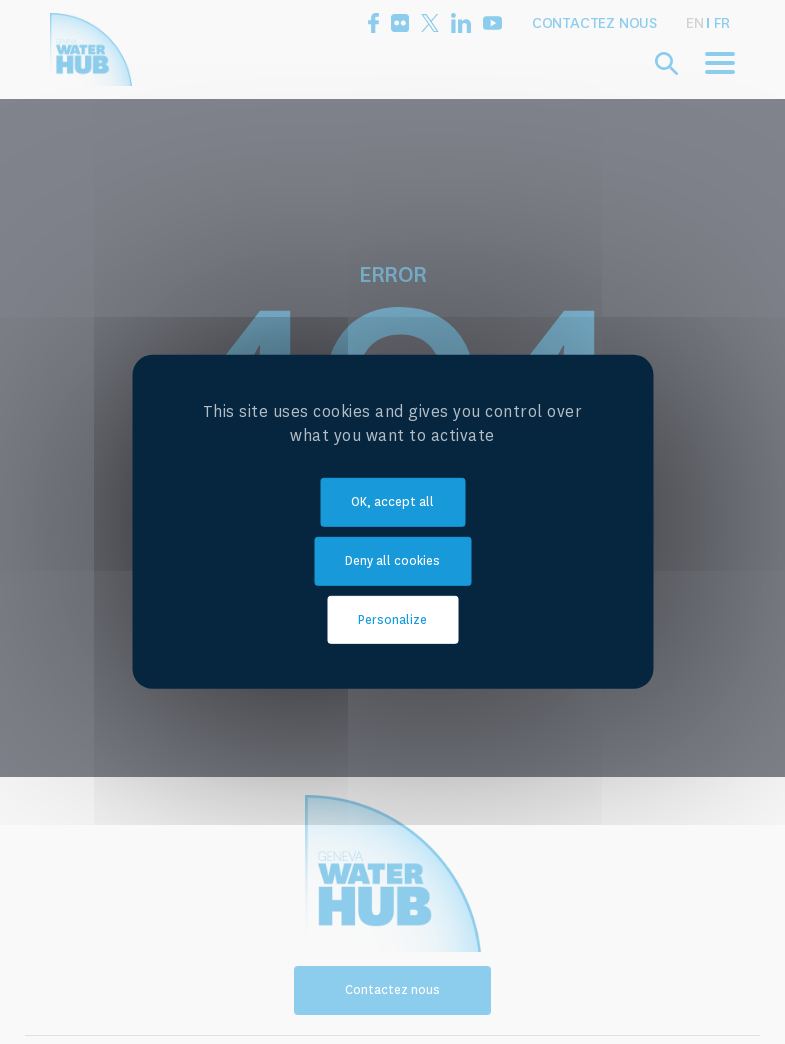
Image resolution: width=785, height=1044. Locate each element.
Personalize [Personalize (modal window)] (392, 619)
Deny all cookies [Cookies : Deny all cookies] (392, 561)
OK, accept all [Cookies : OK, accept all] (392, 502)
